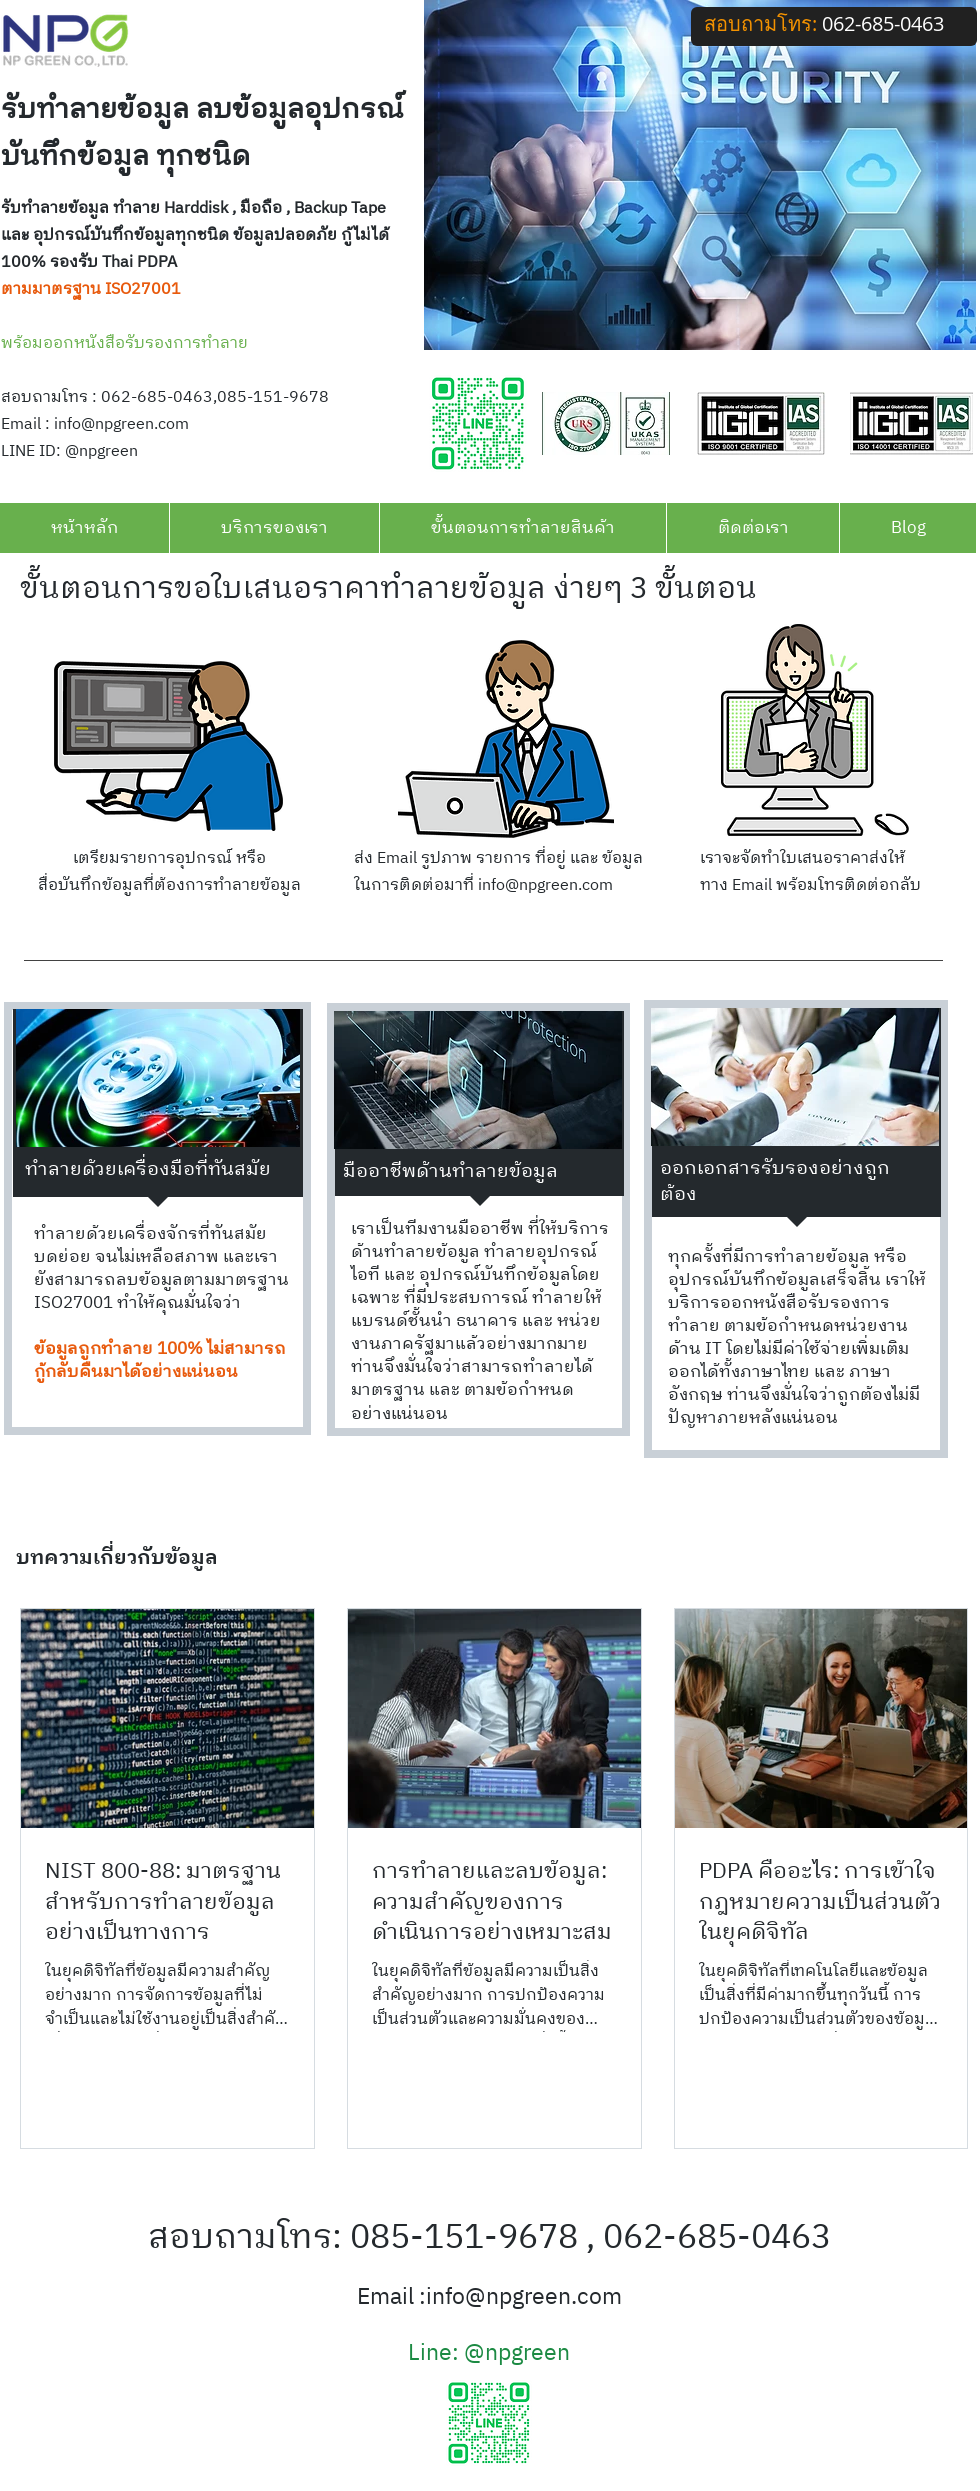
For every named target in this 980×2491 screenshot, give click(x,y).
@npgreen (517, 2353)
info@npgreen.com (121, 424)
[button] (274, 528)
